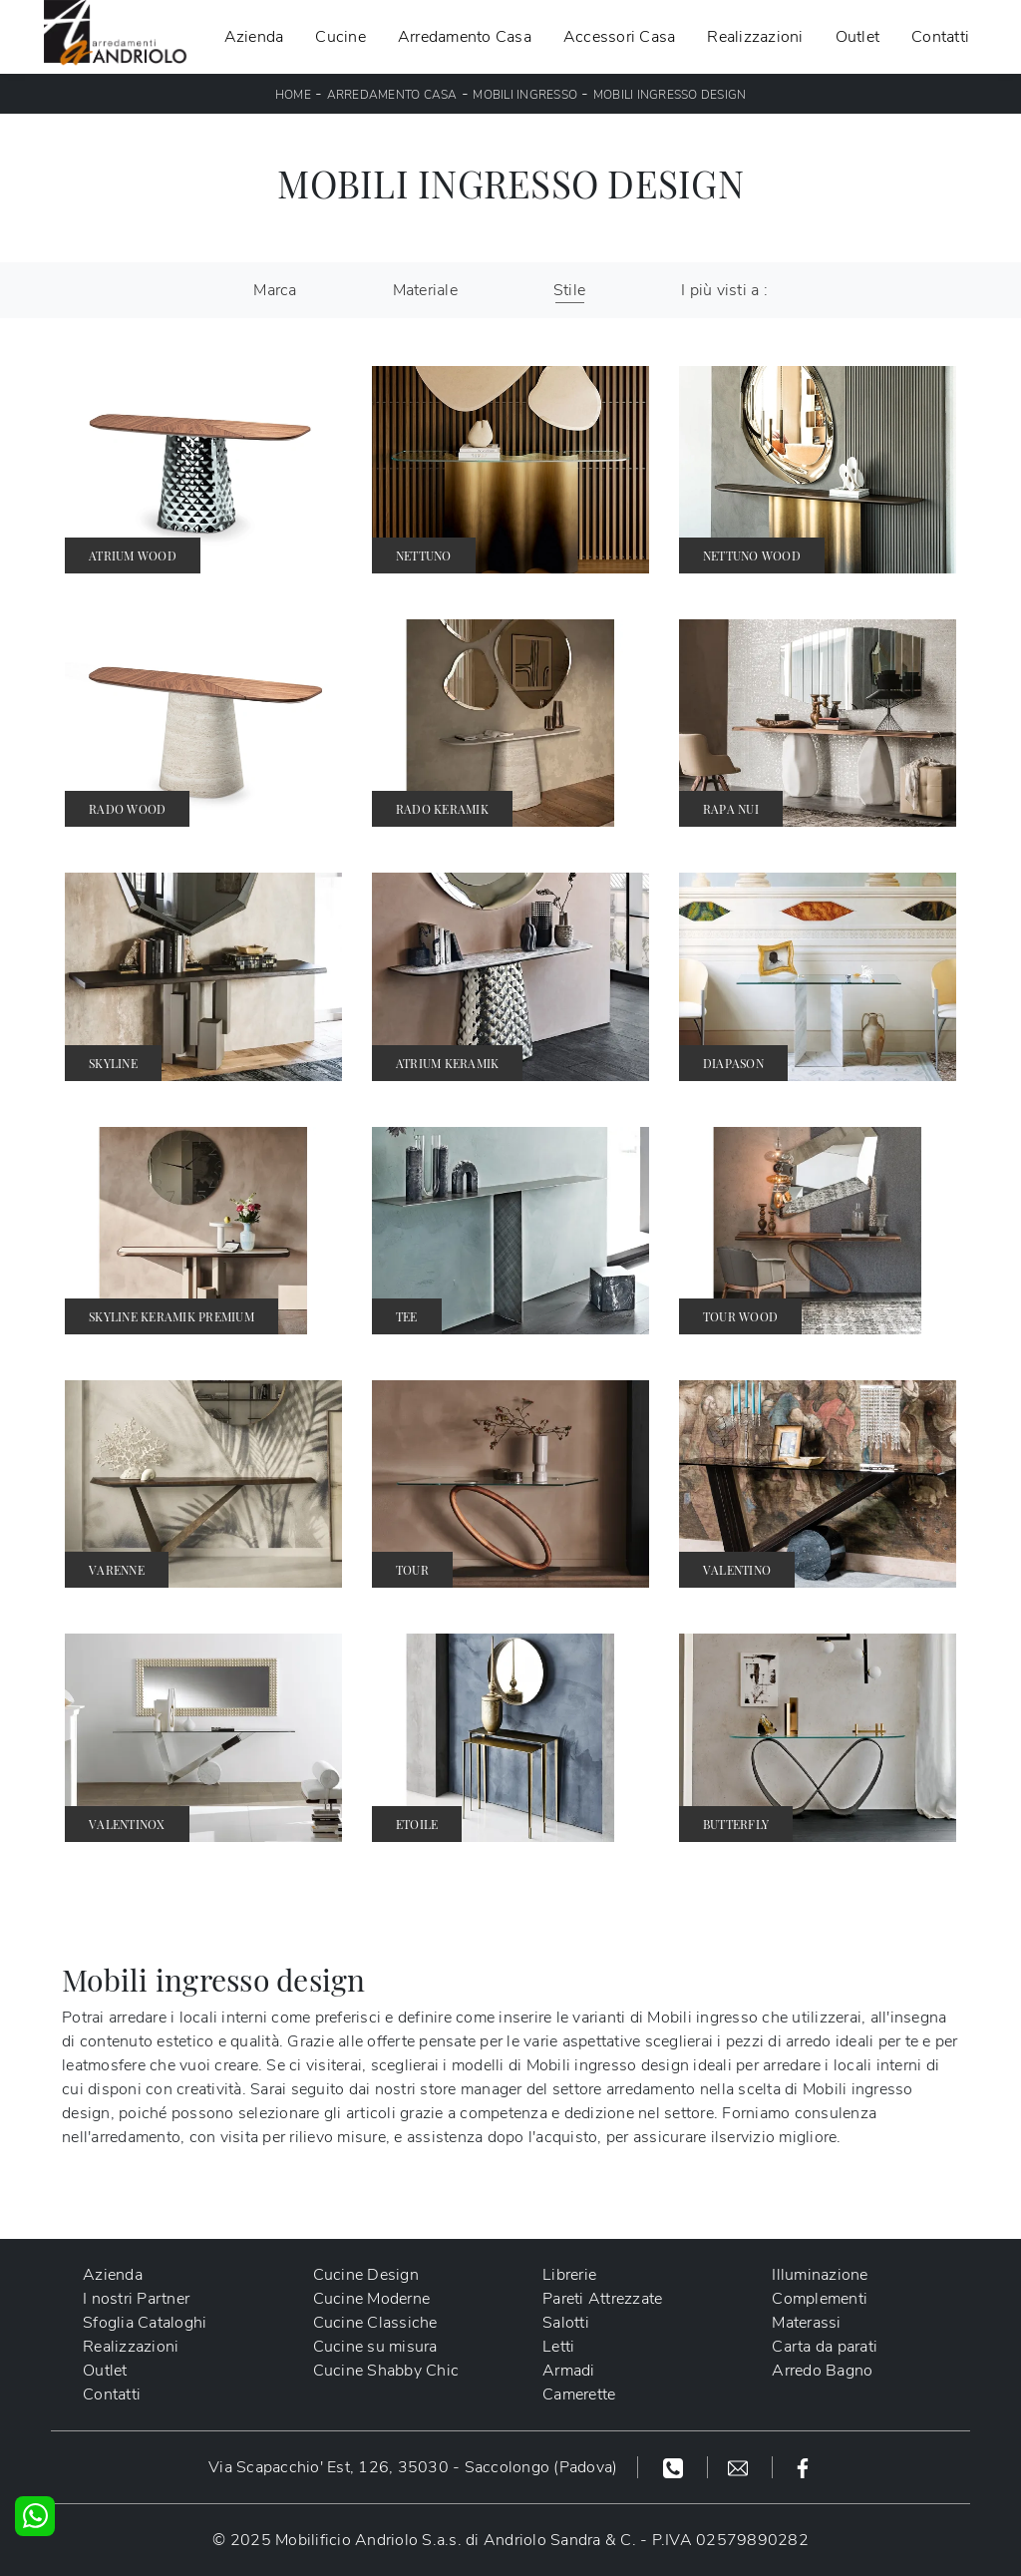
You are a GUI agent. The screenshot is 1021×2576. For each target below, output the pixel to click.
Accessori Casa (619, 37)
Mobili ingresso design (670, 95)
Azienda (254, 37)
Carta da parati (824, 2347)
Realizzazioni (755, 37)
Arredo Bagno (822, 2371)
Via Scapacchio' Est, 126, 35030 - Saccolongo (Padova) (412, 2467)
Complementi (819, 2299)
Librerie (569, 2275)
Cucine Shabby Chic (386, 2371)
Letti (558, 2347)
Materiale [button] (425, 290)
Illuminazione (819, 2275)
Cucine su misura (375, 2347)
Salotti (565, 2323)
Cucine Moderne (372, 2299)
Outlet (858, 37)
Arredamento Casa (464, 37)
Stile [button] (569, 290)
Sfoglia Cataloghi (144, 2323)
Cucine (340, 37)
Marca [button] (274, 290)
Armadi (568, 2371)
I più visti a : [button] (724, 290)
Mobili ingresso (525, 95)
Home (293, 95)
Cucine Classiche (375, 2323)
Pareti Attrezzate (602, 2299)
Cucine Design (366, 2275)
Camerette (578, 2394)
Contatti (940, 37)
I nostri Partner (136, 2299)
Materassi (806, 2323)
